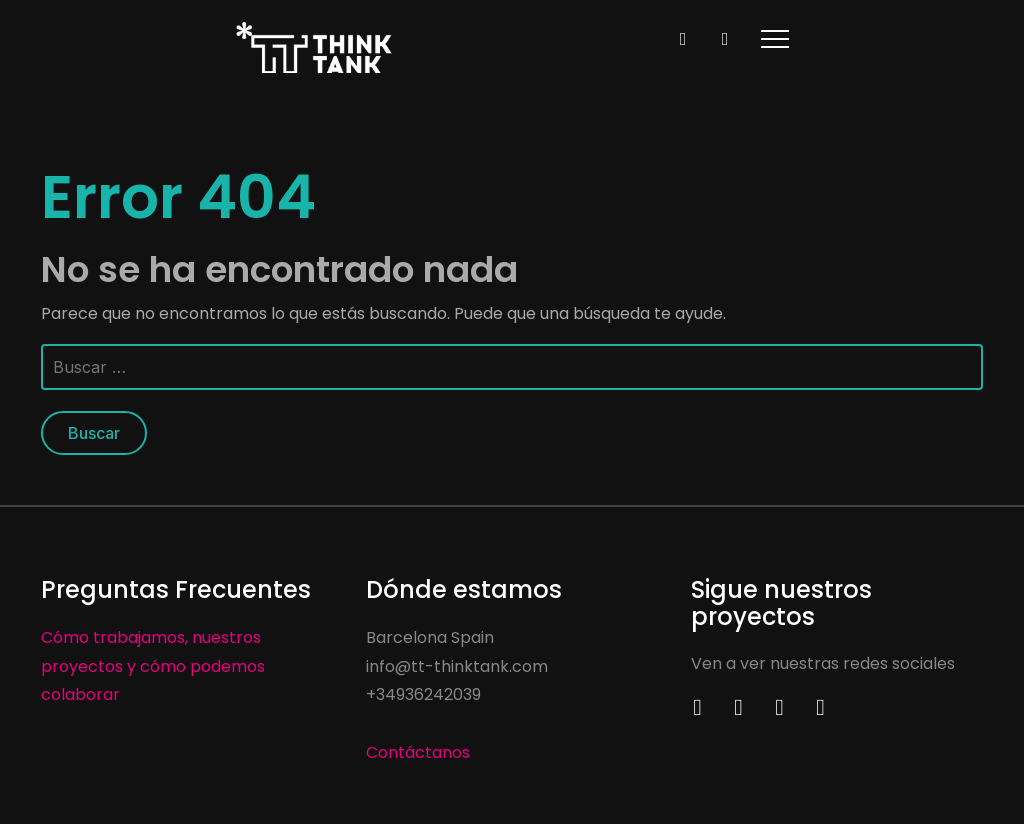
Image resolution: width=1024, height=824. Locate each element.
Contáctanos (418, 752)
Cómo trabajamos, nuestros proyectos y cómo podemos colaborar (153, 666)
